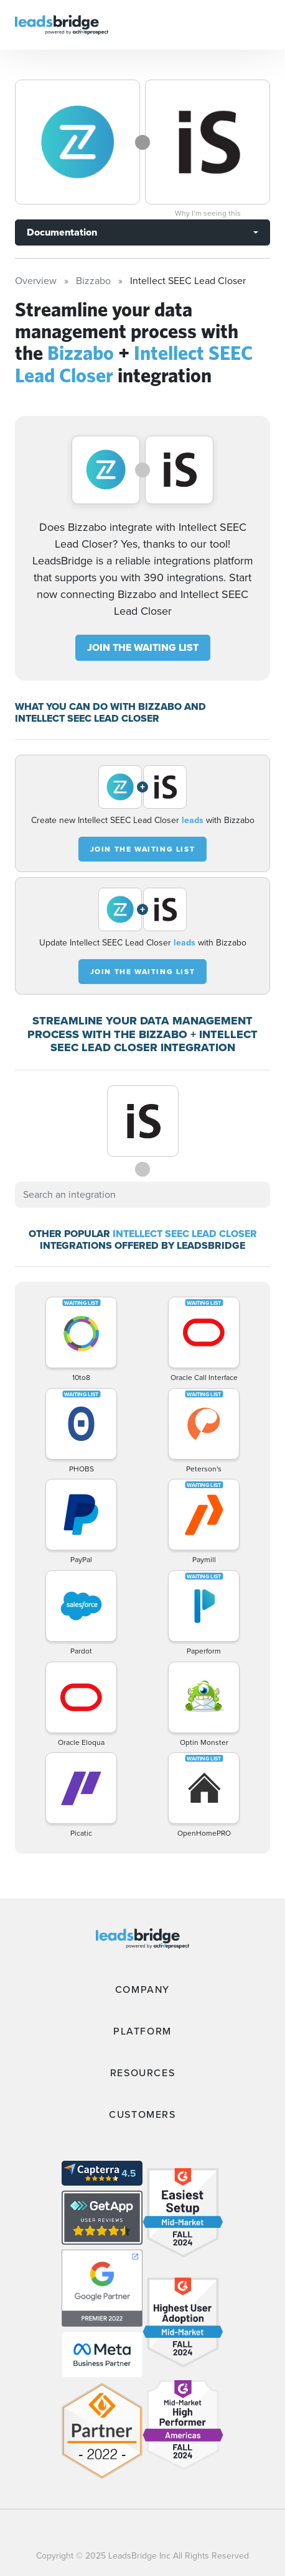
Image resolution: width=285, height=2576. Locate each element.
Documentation (62, 232)
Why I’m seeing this (208, 213)
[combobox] (142, 1195)
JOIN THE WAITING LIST (143, 647)
